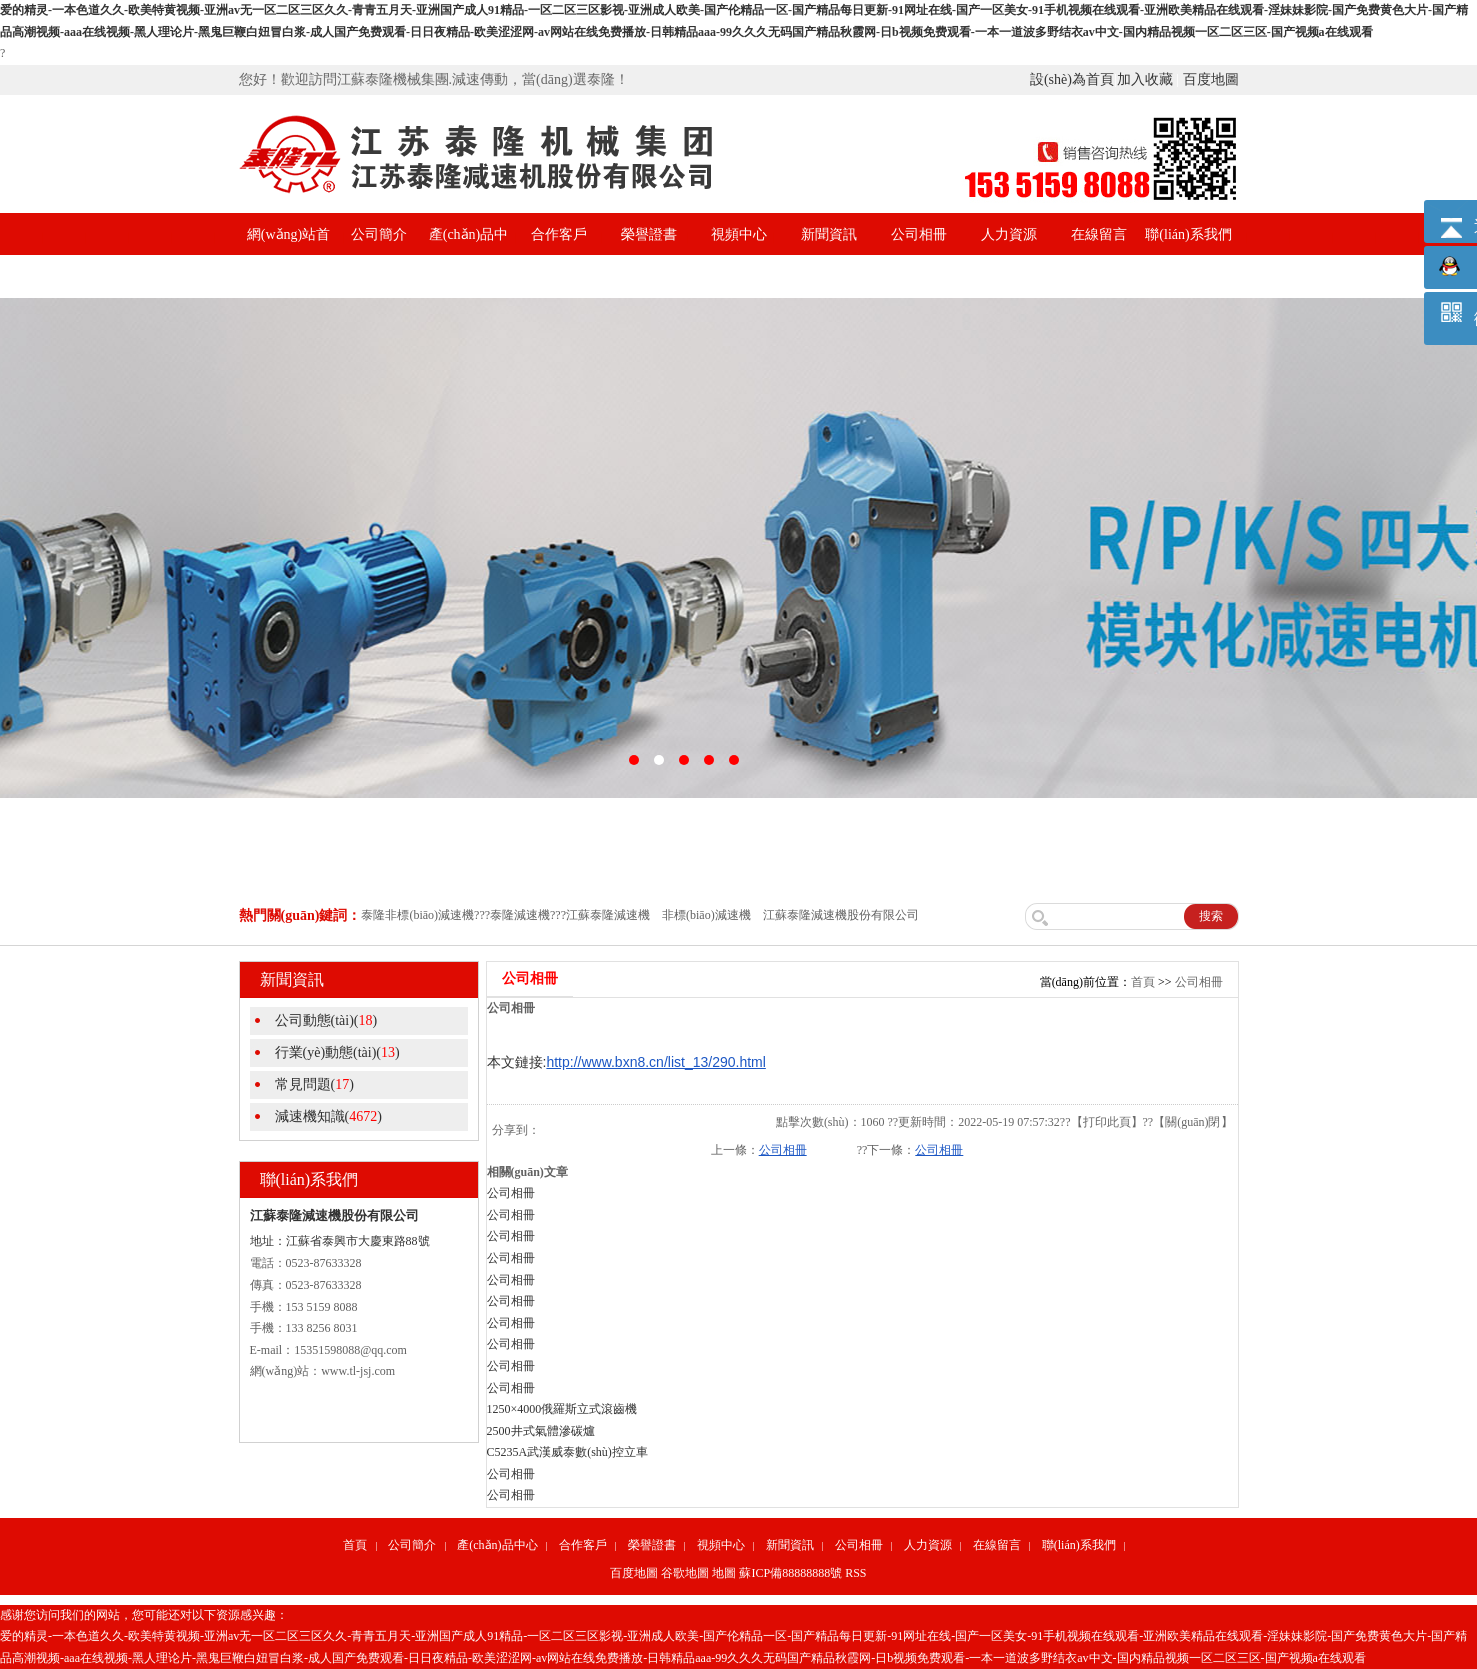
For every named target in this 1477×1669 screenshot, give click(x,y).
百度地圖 (1211, 79)
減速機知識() (328, 1116)
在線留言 (1099, 234)
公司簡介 (379, 234)
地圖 (724, 1573)
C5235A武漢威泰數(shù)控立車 (567, 1452)
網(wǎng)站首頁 (288, 255)
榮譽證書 (649, 234)
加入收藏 (1145, 79)
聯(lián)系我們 (1188, 234)
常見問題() (314, 1084)
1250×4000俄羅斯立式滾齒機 (562, 1409)
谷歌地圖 (685, 1573)
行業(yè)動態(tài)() (337, 1052)
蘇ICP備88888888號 (790, 1573)
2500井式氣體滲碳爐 (541, 1431)
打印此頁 (1107, 1122)
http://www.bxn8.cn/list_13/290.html (655, 1062)
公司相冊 (919, 234)
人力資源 (1009, 234)
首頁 (1143, 982)
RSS (855, 1573)
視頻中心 (739, 234)
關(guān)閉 (1192, 1122)
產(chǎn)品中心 (469, 255)
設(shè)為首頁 (1072, 79)
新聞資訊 (829, 234)
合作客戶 (559, 234)
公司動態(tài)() (326, 1020)
